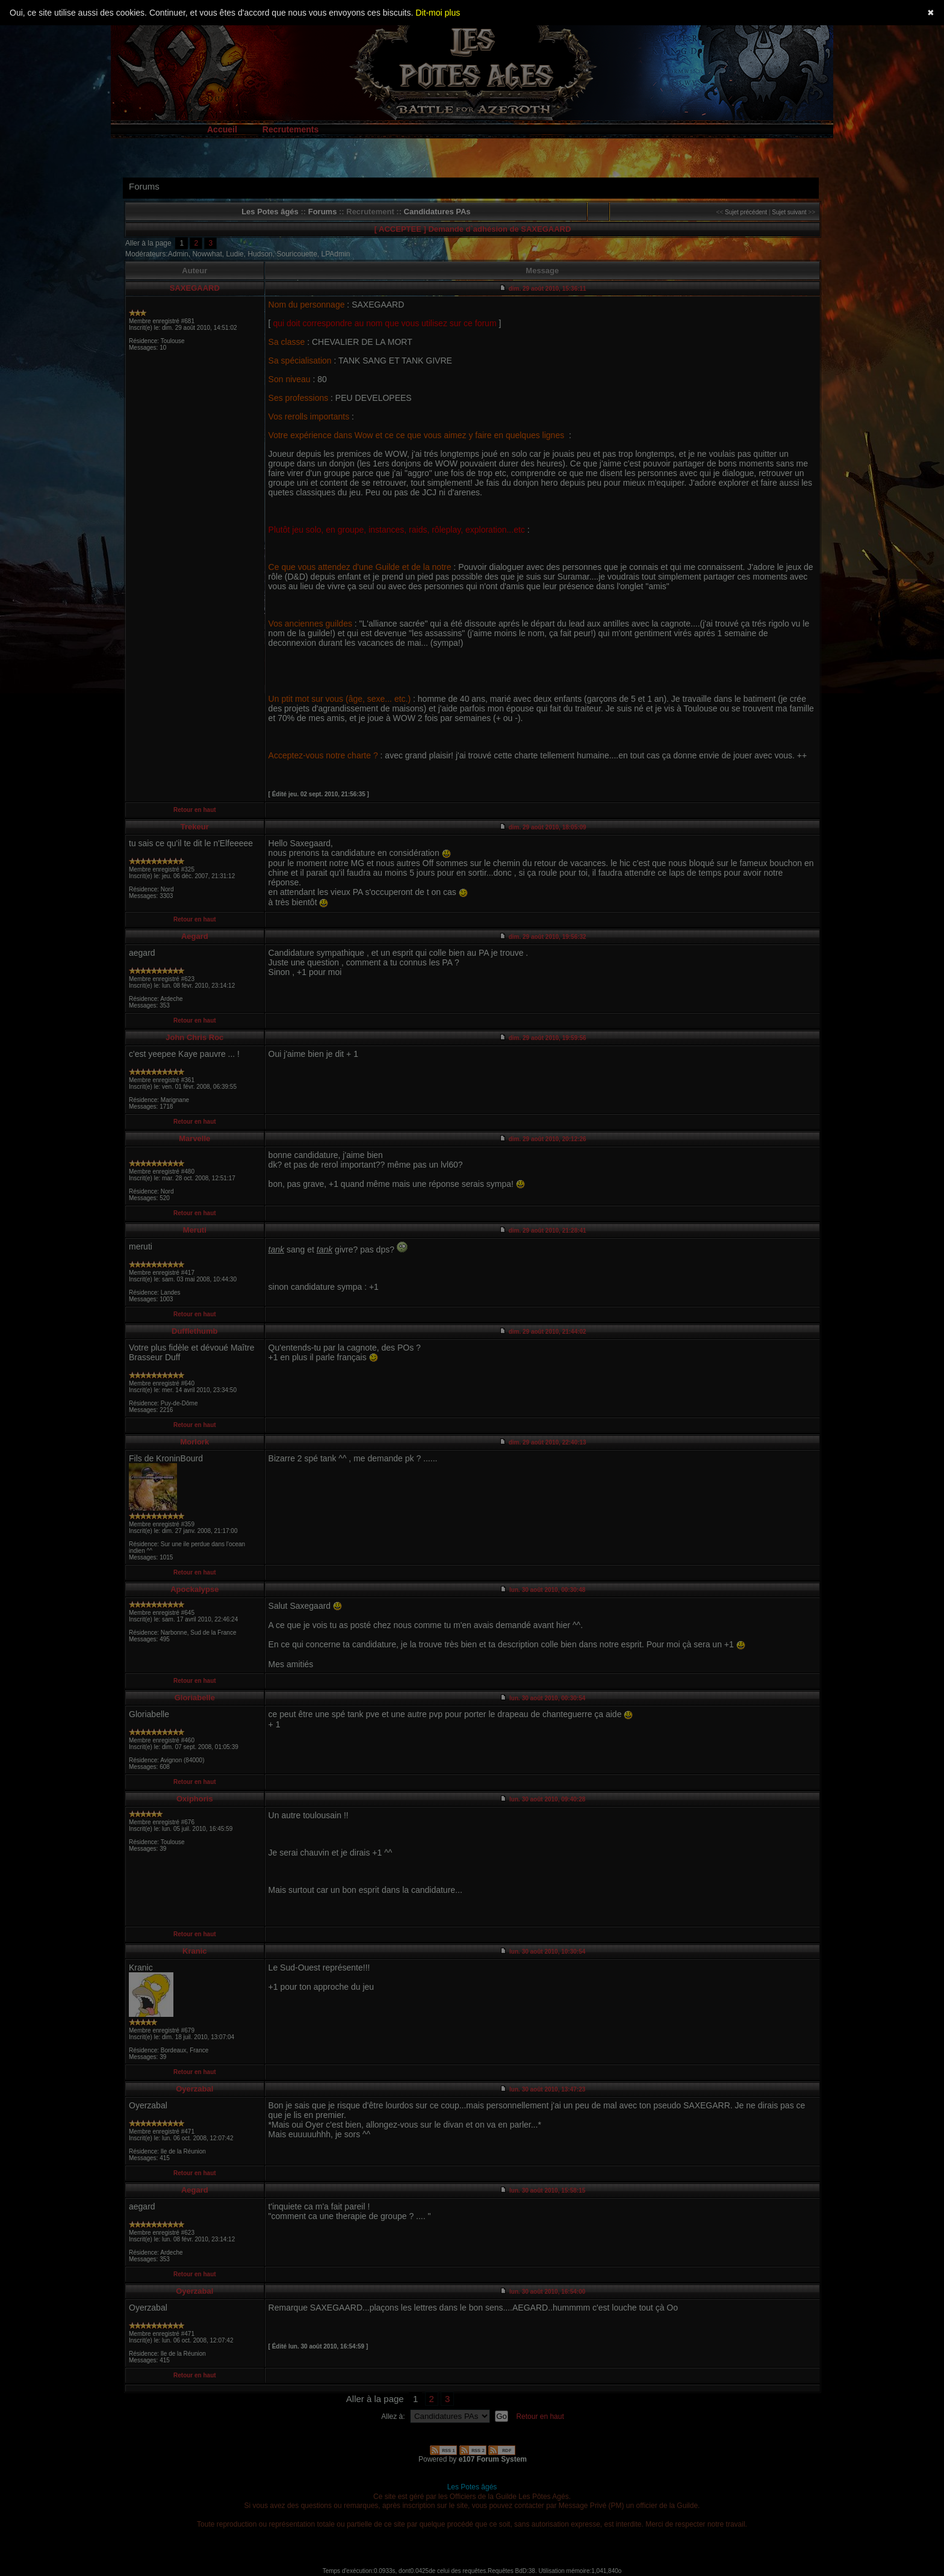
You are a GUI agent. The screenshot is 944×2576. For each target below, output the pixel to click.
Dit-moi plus (437, 12)
